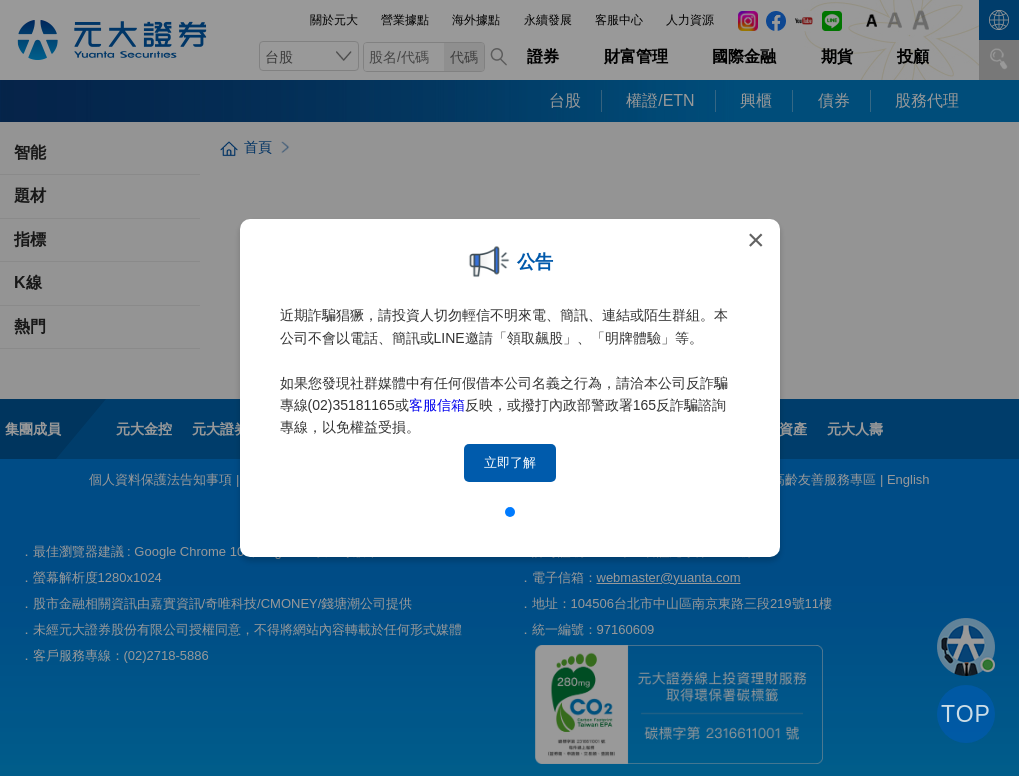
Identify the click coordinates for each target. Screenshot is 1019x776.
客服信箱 (437, 405)
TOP (966, 714)
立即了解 (510, 462)
